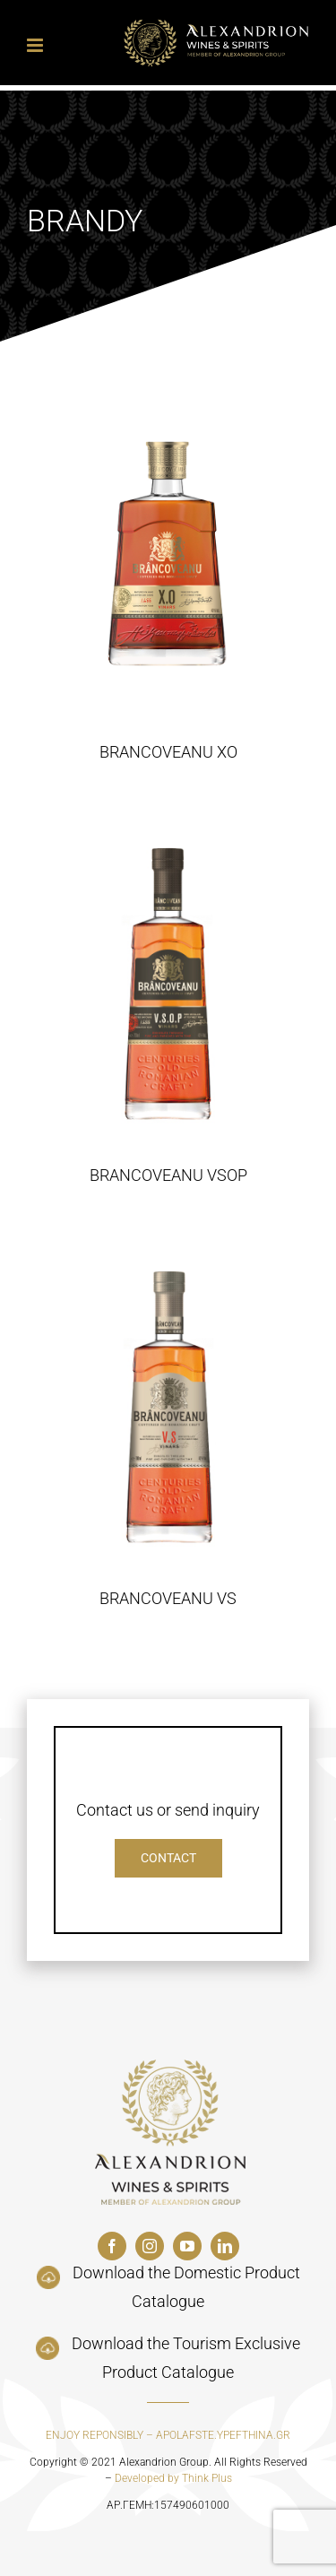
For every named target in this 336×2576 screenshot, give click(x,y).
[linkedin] (225, 2246)
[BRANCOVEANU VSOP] (168, 979)
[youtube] (187, 2246)
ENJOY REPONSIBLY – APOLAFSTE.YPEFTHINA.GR (168, 2435)
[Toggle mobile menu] (36, 45)
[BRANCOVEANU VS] (168, 1402)
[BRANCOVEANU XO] (168, 556)
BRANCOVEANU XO (168, 751)
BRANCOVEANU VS (168, 1598)
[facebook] (112, 2246)
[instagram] (149, 2246)
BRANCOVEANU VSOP (168, 1175)
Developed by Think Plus (173, 2478)
